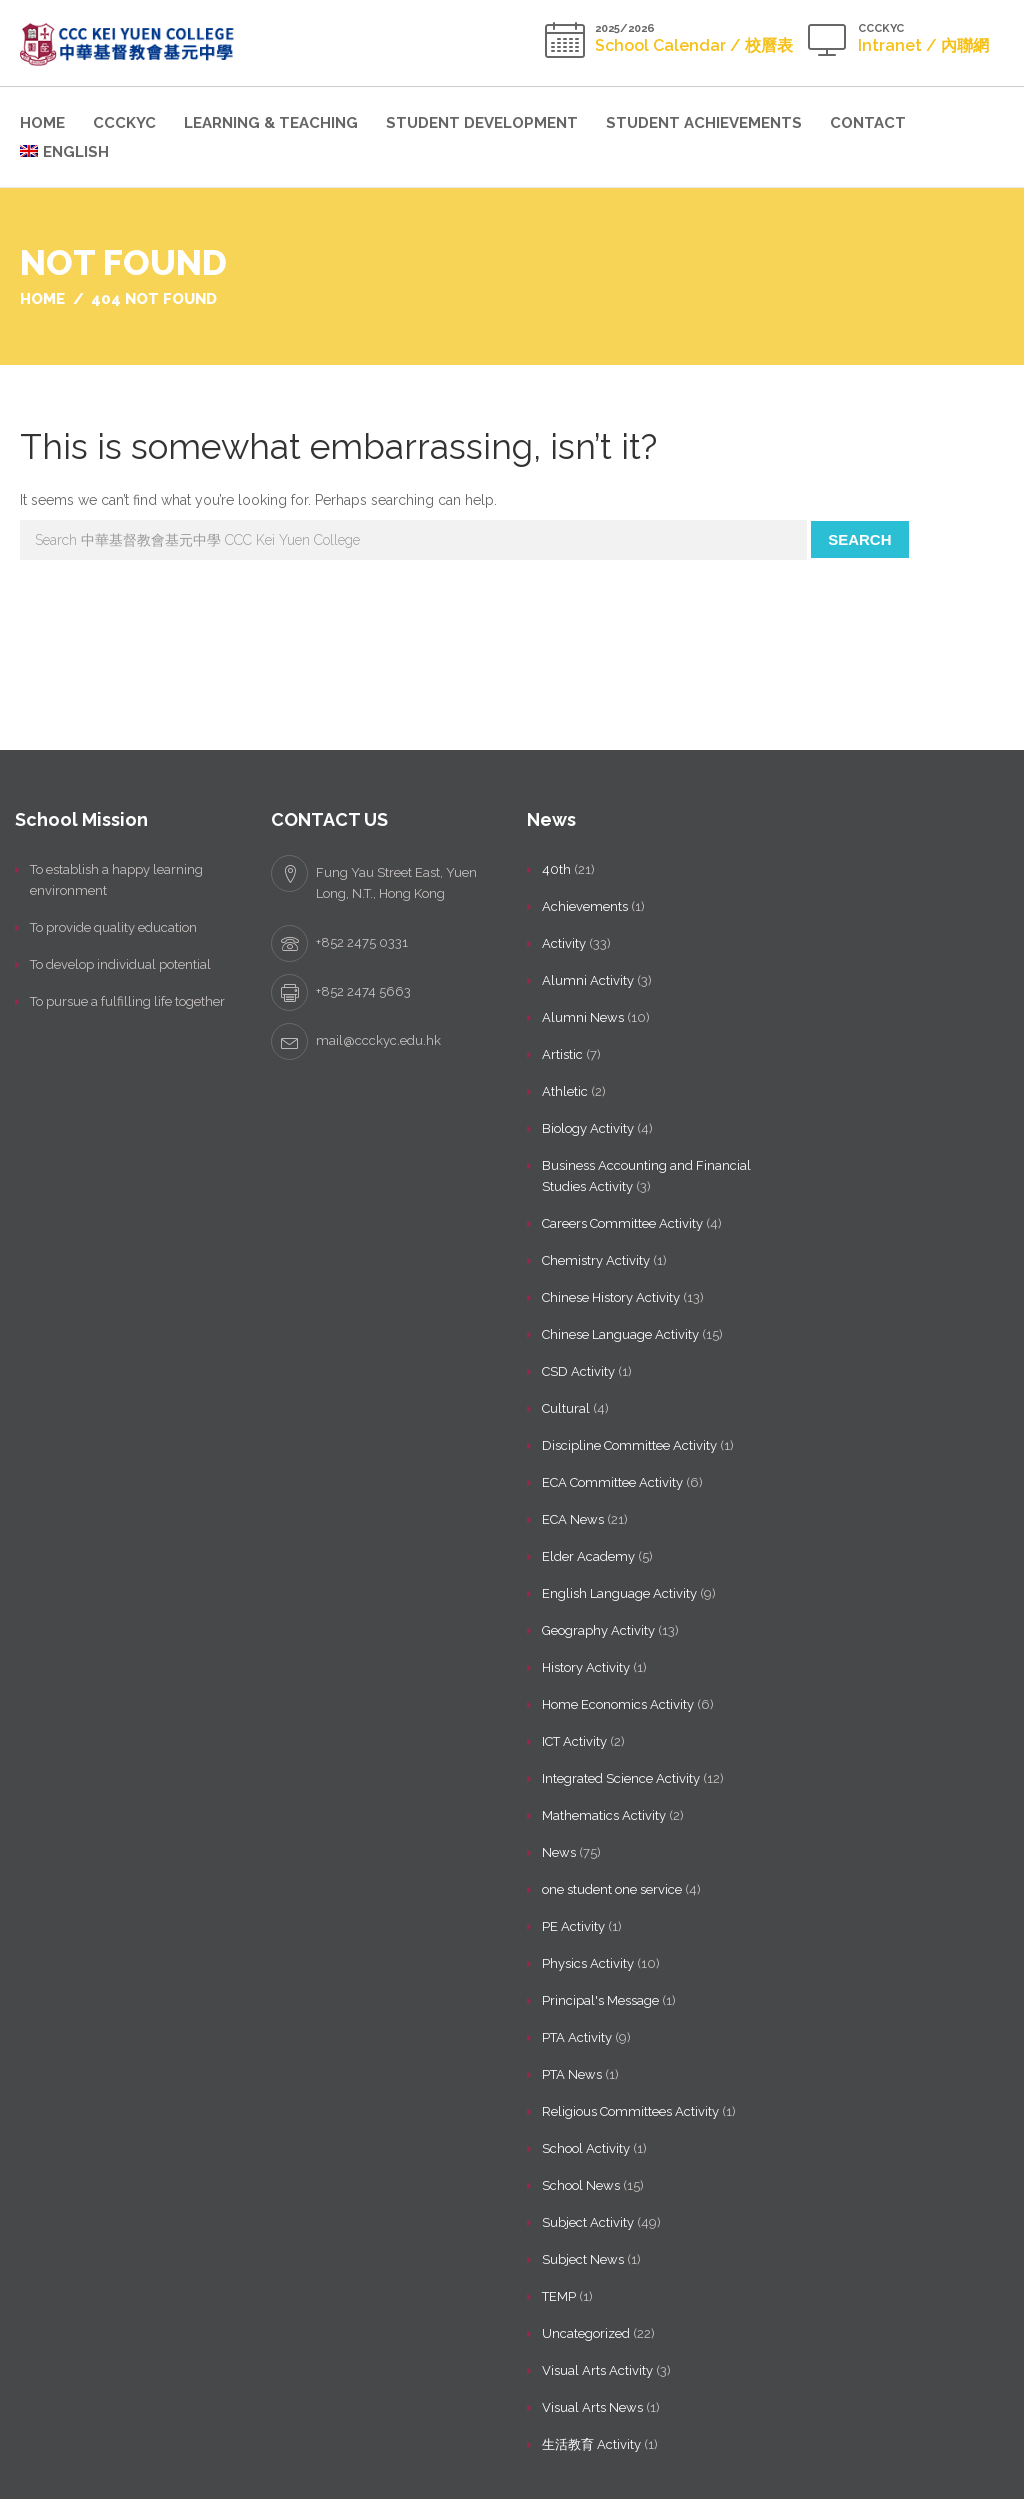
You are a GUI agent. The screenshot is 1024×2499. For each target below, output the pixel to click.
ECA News (573, 1519)
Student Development (482, 123)
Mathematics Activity (604, 1815)
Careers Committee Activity (622, 1223)
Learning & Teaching (271, 123)
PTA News (572, 2074)
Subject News (583, 2259)
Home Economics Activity (618, 1704)
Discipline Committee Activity (629, 1445)
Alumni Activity (588, 980)
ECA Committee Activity (612, 1482)
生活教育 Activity (591, 2444)
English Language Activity (619, 1593)
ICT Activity (574, 1741)
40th (556, 869)
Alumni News (583, 1017)
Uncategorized (586, 2333)
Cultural (566, 1408)
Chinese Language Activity (620, 1334)
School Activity (586, 2148)
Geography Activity (598, 1630)
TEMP (559, 2296)
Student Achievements (704, 123)
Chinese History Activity (611, 1297)
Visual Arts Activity (597, 2370)
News (559, 1852)
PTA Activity (577, 2037)
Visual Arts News (592, 2407)
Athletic (565, 1091)
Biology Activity (588, 1128)
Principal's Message (600, 2000)
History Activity (586, 1667)
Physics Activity (588, 1963)
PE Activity (573, 1926)
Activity (564, 943)
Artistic (562, 1054)
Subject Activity (588, 2222)
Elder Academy (588, 1556)
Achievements (585, 906)
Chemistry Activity (596, 1260)
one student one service (612, 1889)
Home (42, 123)
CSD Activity (578, 1371)
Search (859, 539)
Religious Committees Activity (630, 2111)
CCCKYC (124, 123)
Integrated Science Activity (621, 1778)
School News (581, 2185)
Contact (868, 123)
